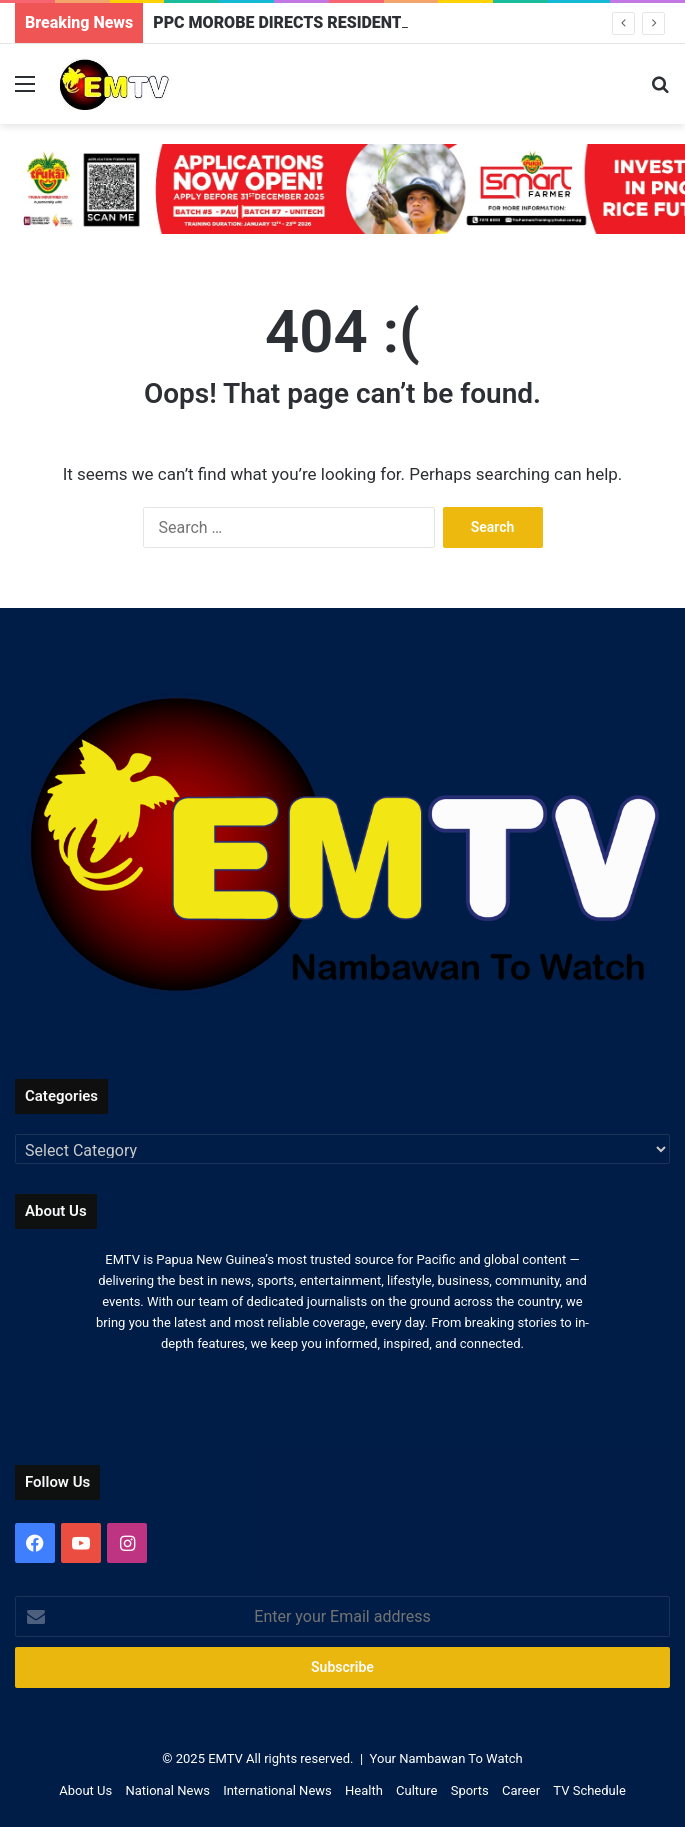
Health (364, 1790)
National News (167, 1790)
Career (521, 1790)
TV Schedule (589, 1790)
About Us (85, 1790)
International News (277, 1790)
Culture (416, 1790)
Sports (470, 1790)
